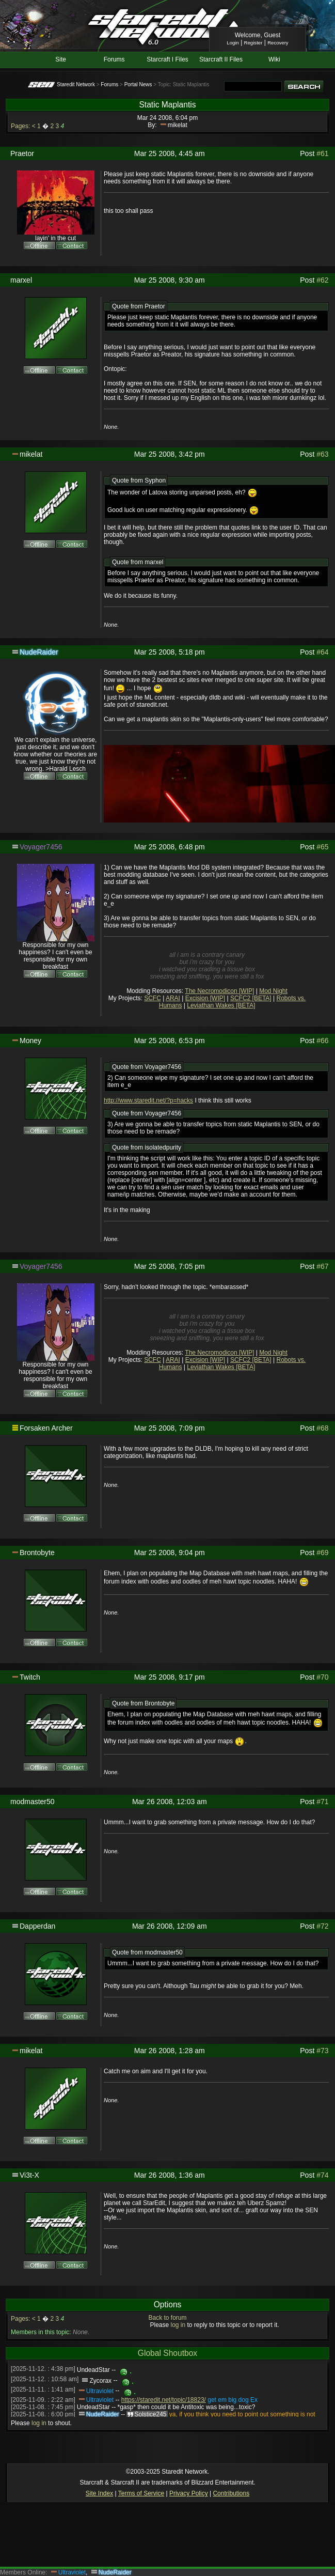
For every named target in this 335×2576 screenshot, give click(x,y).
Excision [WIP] (205, 998)
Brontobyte (37, 1552)
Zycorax (100, 2380)
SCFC (152, 998)
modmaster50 (32, 1801)
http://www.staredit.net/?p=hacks (148, 1100)
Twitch (30, 1677)
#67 (322, 1266)
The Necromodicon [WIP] (219, 991)
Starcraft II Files (221, 59)
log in (178, 2325)
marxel (21, 280)
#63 (322, 454)
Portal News (138, 84)
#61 (322, 153)
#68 (322, 1428)
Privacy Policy (188, 2493)
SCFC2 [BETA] (251, 998)
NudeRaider (39, 652)
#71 (322, 1801)
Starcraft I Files (167, 59)
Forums (114, 59)
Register (253, 42)
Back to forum (167, 2317)
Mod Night (273, 991)
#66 (322, 1040)
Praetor (22, 153)
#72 (322, 1926)
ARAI (173, 998)
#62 (322, 280)
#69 (322, 1552)
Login (232, 42)
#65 (322, 847)
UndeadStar (93, 2370)
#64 (322, 652)
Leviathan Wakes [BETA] (221, 1005)
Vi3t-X (29, 2175)
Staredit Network (76, 84)
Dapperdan (37, 1926)
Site (60, 59)
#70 (322, 1677)
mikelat (177, 125)
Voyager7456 (41, 847)
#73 (322, 2050)
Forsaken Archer (46, 1428)
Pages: (20, 126)
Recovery (278, 42)
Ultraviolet (100, 2391)
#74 (322, 2175)
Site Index (99, 2493)
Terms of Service (141, 2493)
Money (30, 1040)
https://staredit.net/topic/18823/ (163, 2399)
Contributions (231, 2493)
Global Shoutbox (167, 2353)
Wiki (274, 59)
